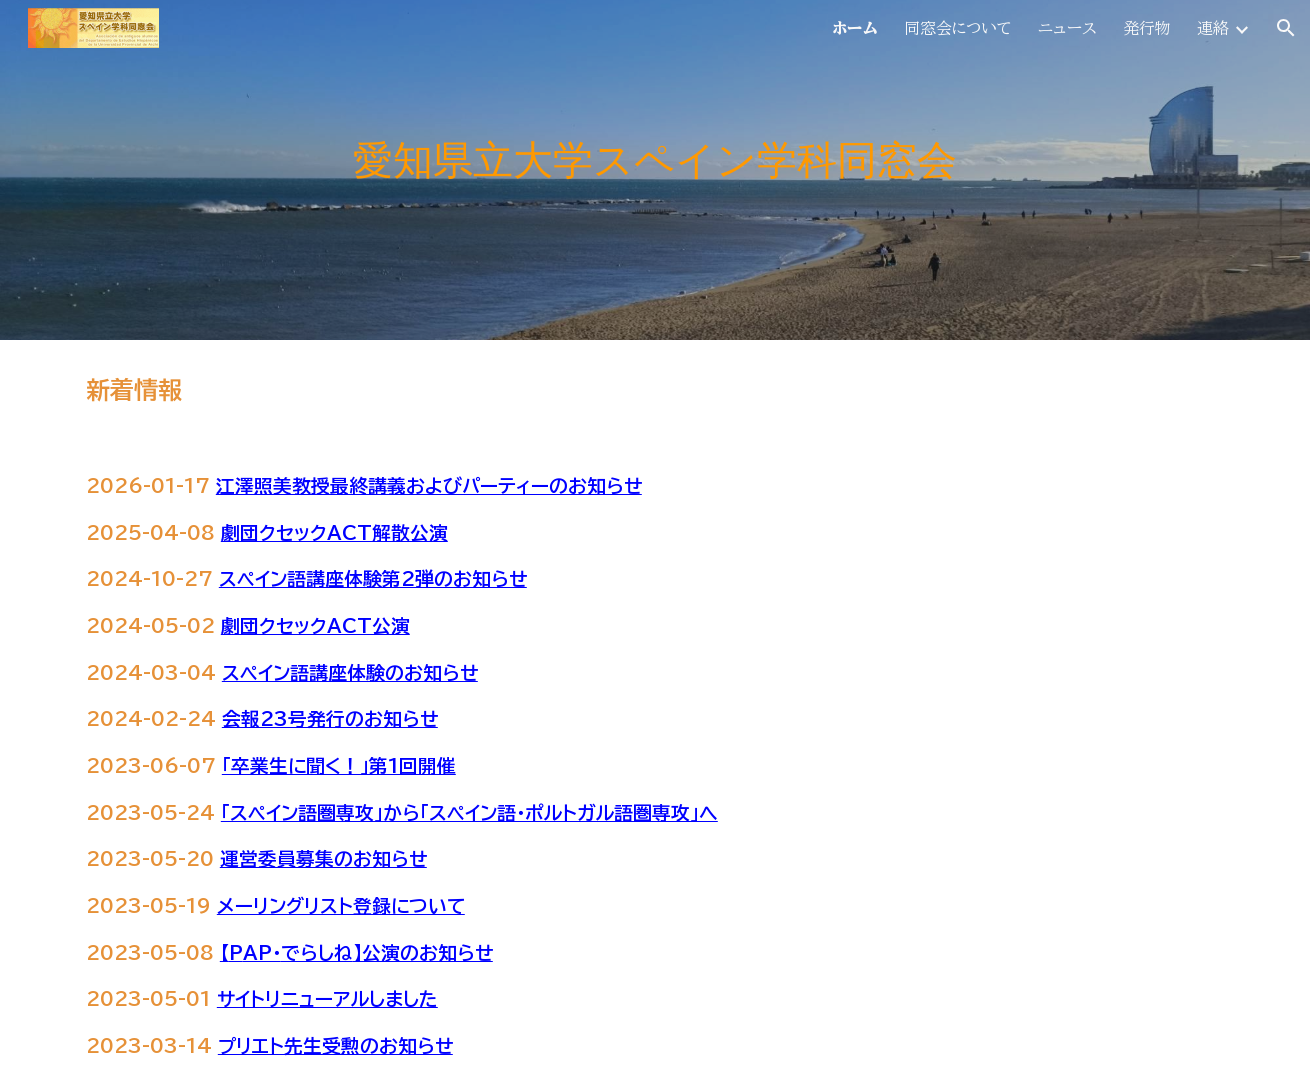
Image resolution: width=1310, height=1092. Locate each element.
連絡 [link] (1213, 28)
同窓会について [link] (958, 28)
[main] (654, 170)
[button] (1286, 28)
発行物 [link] (1147, 28)
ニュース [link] (1067, 28)
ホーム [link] (855, 28)
